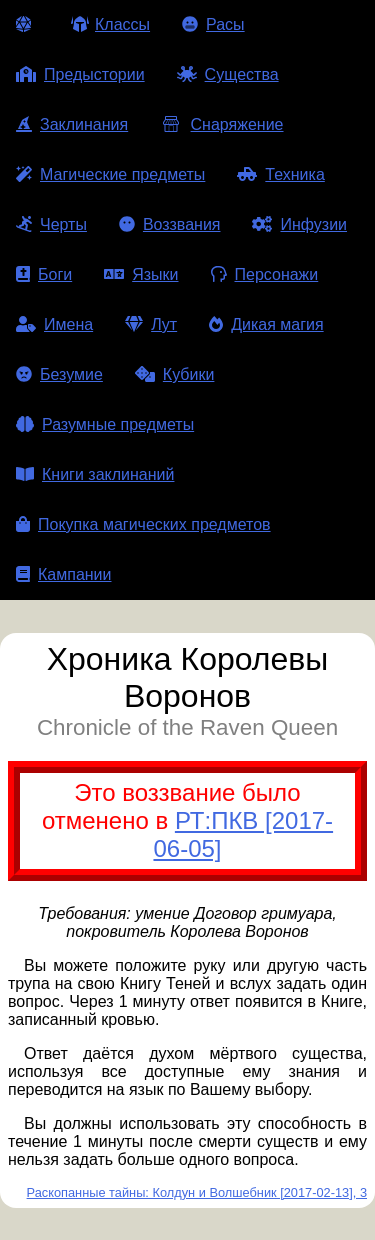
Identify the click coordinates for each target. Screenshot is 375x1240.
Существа (228, 74)
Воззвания (170, 224)
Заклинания (72, 124)
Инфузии (299, 224)
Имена (54, 324)
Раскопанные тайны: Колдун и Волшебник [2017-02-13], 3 (197, 1192)
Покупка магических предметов (143, 524)
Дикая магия (266, 324)
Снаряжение (221, 124)
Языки (141, 274)
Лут (151, 324)
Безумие (59, 374)
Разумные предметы (105, 424)
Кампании (64, 574)
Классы (110, 24)
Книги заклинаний (95, 474)
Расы (213, 24)
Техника (280, 174)
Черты (51, 224)
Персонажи (265, 274)
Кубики (175, 374)
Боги (44, 274)
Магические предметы (110, 174)
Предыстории (80, 74)
